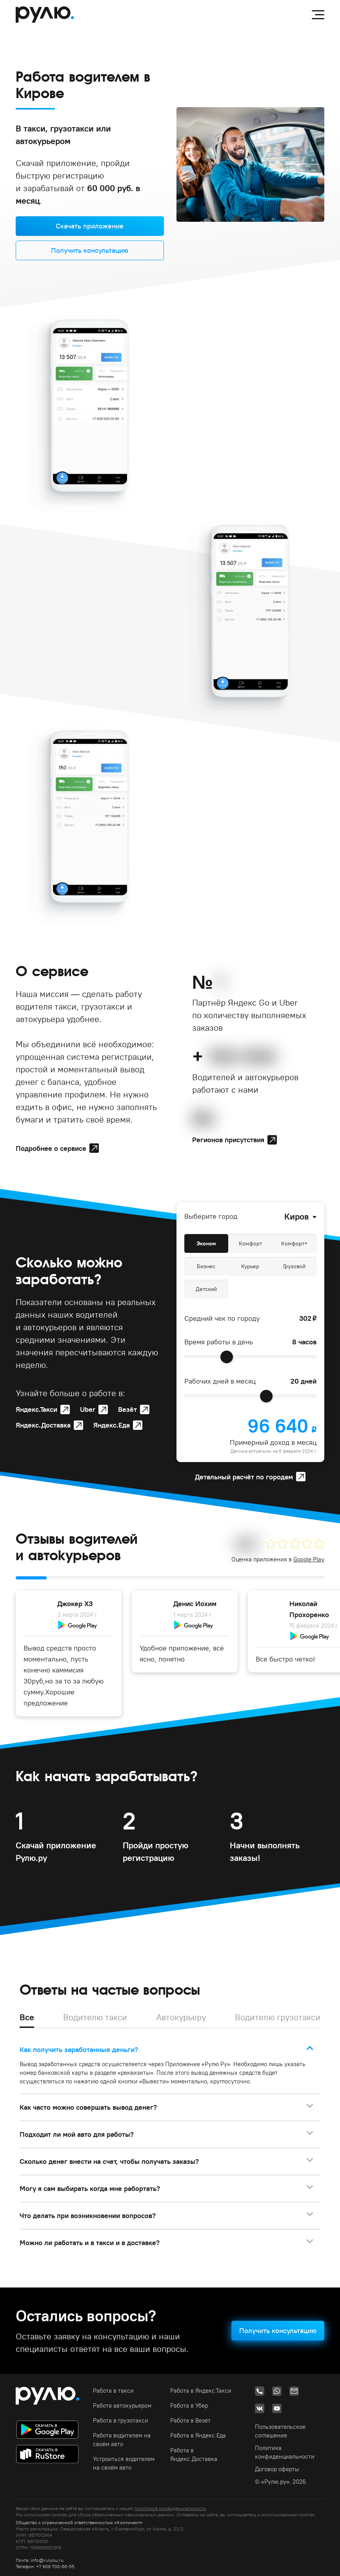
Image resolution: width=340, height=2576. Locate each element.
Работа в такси (113, 2390)
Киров (296, 1216)
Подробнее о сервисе (51, 1148)
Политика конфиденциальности (285, 2452)
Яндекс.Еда (111, 1424)
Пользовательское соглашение (280, 2431)
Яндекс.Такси (36, 1409)
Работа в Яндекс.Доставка (193, 2454)
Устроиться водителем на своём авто (124, 2463)
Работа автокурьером (122, 2405)
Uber (87, 1409)
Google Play (308, 1559)
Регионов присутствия (228, 1139)
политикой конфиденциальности (170, 2508)
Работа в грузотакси (120, 2420)
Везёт (127, 1409)
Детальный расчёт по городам (244, 1476)
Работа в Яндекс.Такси (200, 2390)
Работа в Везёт (190, 2420)
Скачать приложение (90, 225)
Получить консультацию (89, 250)
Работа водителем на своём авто (122, 2440)
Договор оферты (277, 2469)
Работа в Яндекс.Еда (198, 2435)
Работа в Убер (189, 2405)
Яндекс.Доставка (43, 1424)
